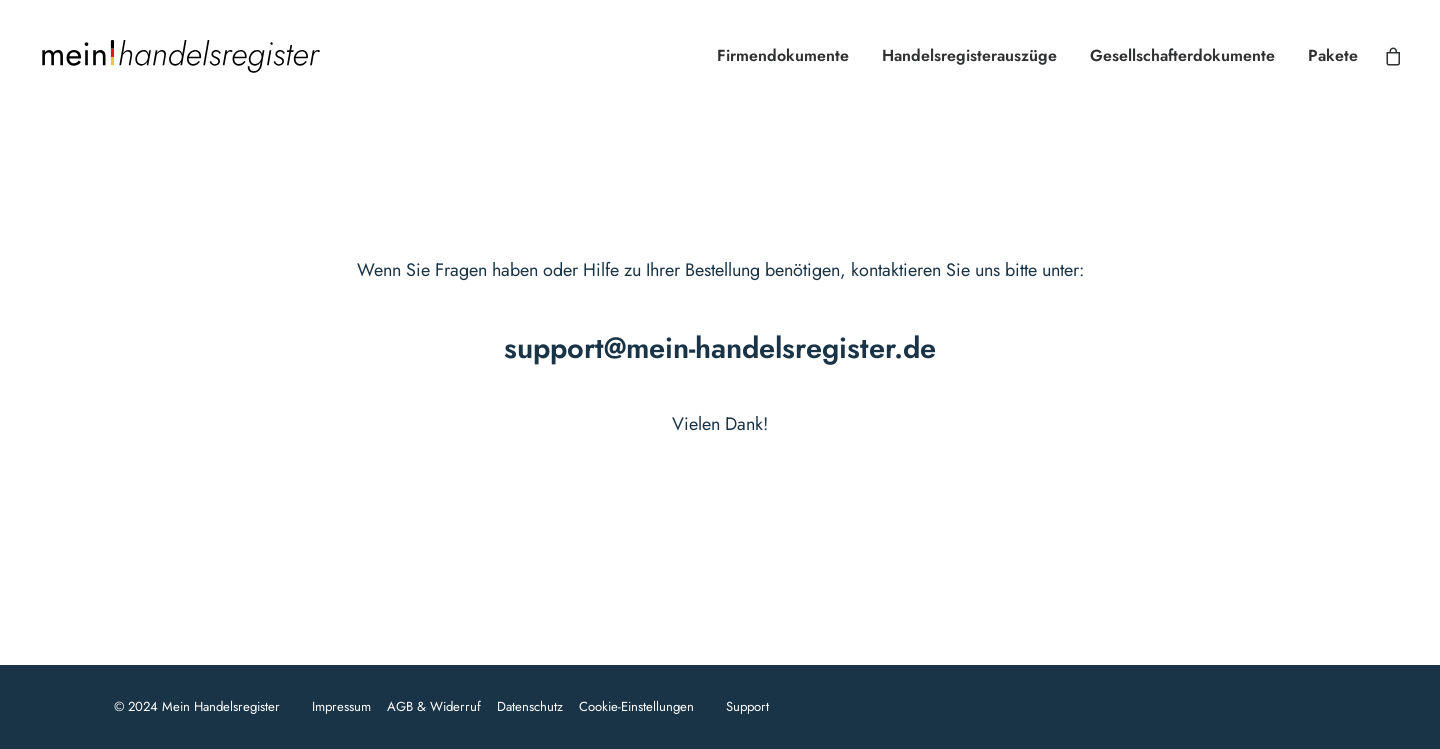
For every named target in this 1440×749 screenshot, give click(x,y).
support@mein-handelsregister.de (720, 348)
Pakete (1333, 55)
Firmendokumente (783, 55)
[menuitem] (783, 56)
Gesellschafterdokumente (1182, 55)
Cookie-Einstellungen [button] (636, 706)
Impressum (341, 706)
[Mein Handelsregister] (180, 56)
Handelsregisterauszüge (969, 55)
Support (747, 706)
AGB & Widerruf (434, 706)
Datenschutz (530, 706)
